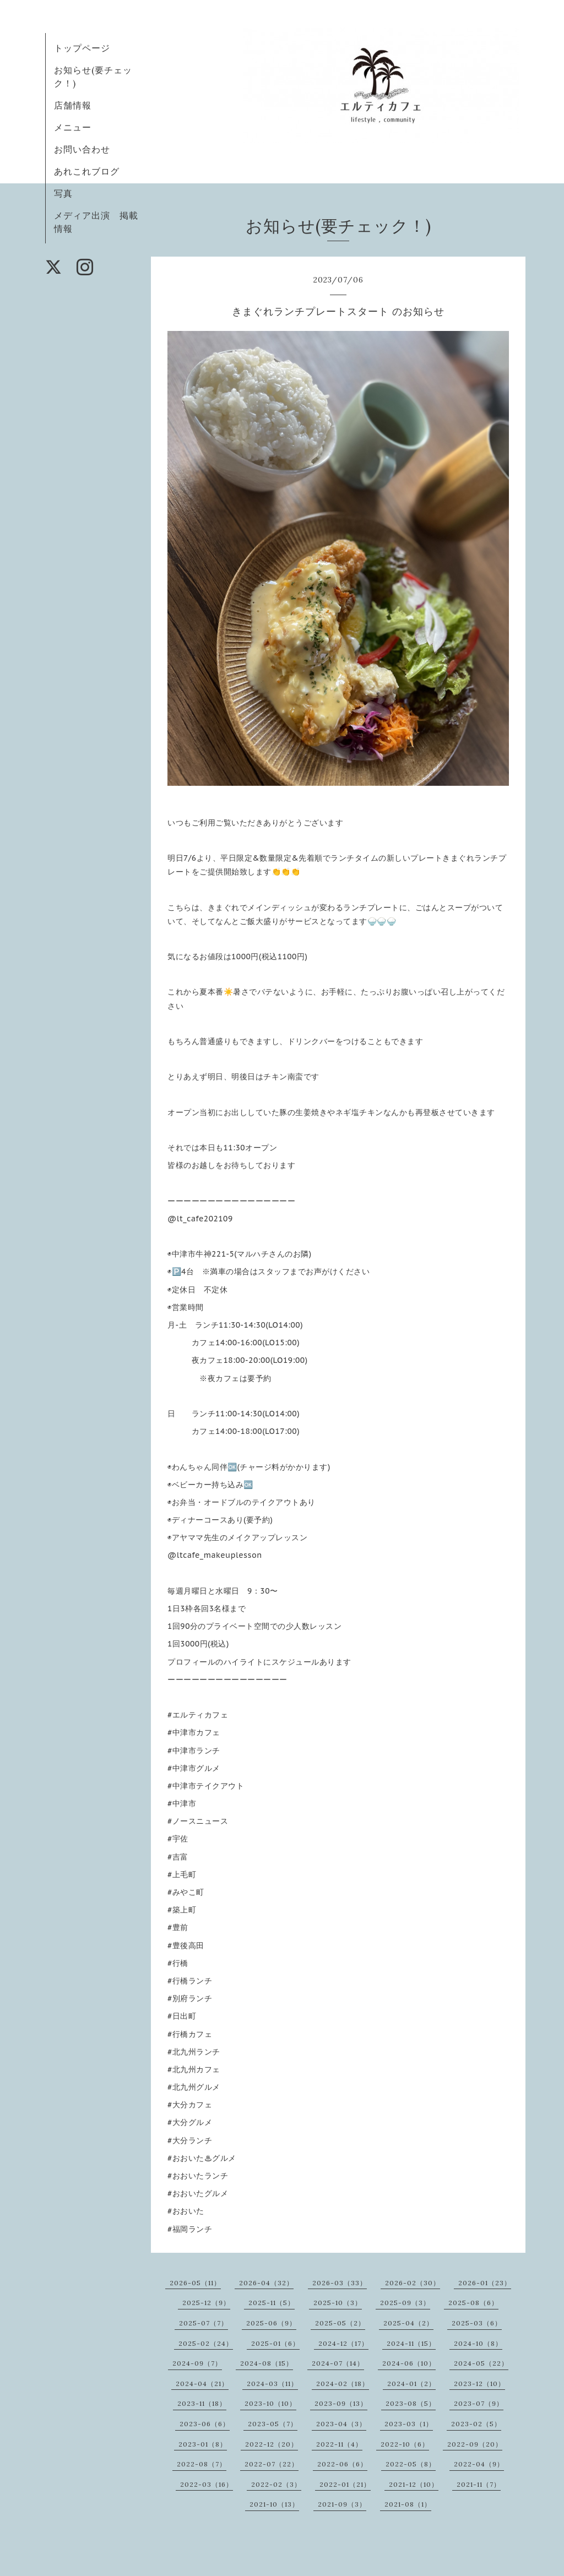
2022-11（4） (339, 2444)
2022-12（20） (271, 2444)
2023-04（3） (341, 2424)
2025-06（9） (271, 2323)
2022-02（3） (276, 2484)
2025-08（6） (473, 2302)
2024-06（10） (409, 2363)
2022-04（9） (479, 2464)
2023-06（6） (205, 2424)
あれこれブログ (87, 171)
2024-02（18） (342, 2383)
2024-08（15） (266, 2363)
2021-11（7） (479, 2484)
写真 (63, 193)
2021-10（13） (274, 2504)
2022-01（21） (345, 2484)
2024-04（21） (202, 2383)
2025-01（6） (275, 2343)
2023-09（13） (340, 2403)
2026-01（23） (484, 2283)
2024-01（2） (411, 2383)
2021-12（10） (413, 2484)
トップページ (82, 47)
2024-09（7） (197, 2363)
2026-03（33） (339, 2283)
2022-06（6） (342, 2464)
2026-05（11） (195, 2283)
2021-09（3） (342, 2504)
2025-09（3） (405, 2302)
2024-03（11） (272, 2383)
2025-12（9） (206, 2302)
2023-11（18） (201, 2403)
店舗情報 (72, 105)
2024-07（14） (338, 2363)
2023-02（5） (476, 2424)
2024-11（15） (411, 2343)
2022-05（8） (411, 2464)
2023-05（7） (272, 2424)
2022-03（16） (206, 2484)
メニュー (72, 127)
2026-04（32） (266, 2283)
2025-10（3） (337, 2302)
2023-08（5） (411, 2403)
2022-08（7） (201, 2464)
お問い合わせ (82, 149)
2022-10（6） (405, 2444)
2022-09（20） (474, 2444)
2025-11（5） (271, 2302)
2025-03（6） (477, 2323)
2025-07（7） (203, 2323)
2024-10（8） (478, 2343)
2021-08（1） (407, 2504)
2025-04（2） (408, 2323)
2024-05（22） (481, 2363)
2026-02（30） (412, 2283)
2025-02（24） (205, 2343)
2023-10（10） (270, 2403)
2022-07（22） (272, 2464)
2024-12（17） (343, 2343)
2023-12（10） (479, 2383)
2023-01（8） (202, 2444)
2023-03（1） (408, 2424)
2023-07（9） (478, 2403)
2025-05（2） (340, 2323)
